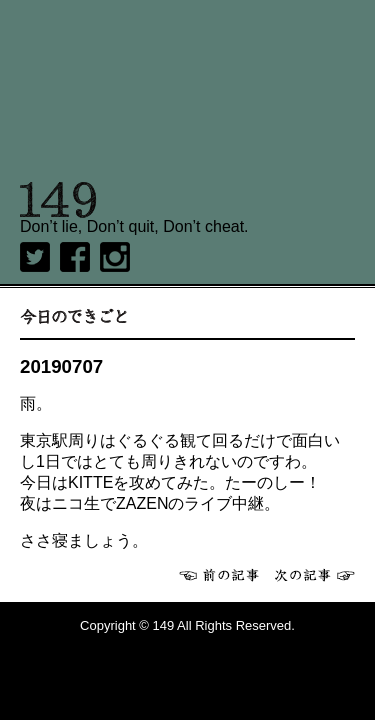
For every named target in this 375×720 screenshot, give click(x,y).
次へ (315, 575)
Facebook (75, 257)
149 (58, 200)
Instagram (115, 257)
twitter (35, 257)
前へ (219, 575)
